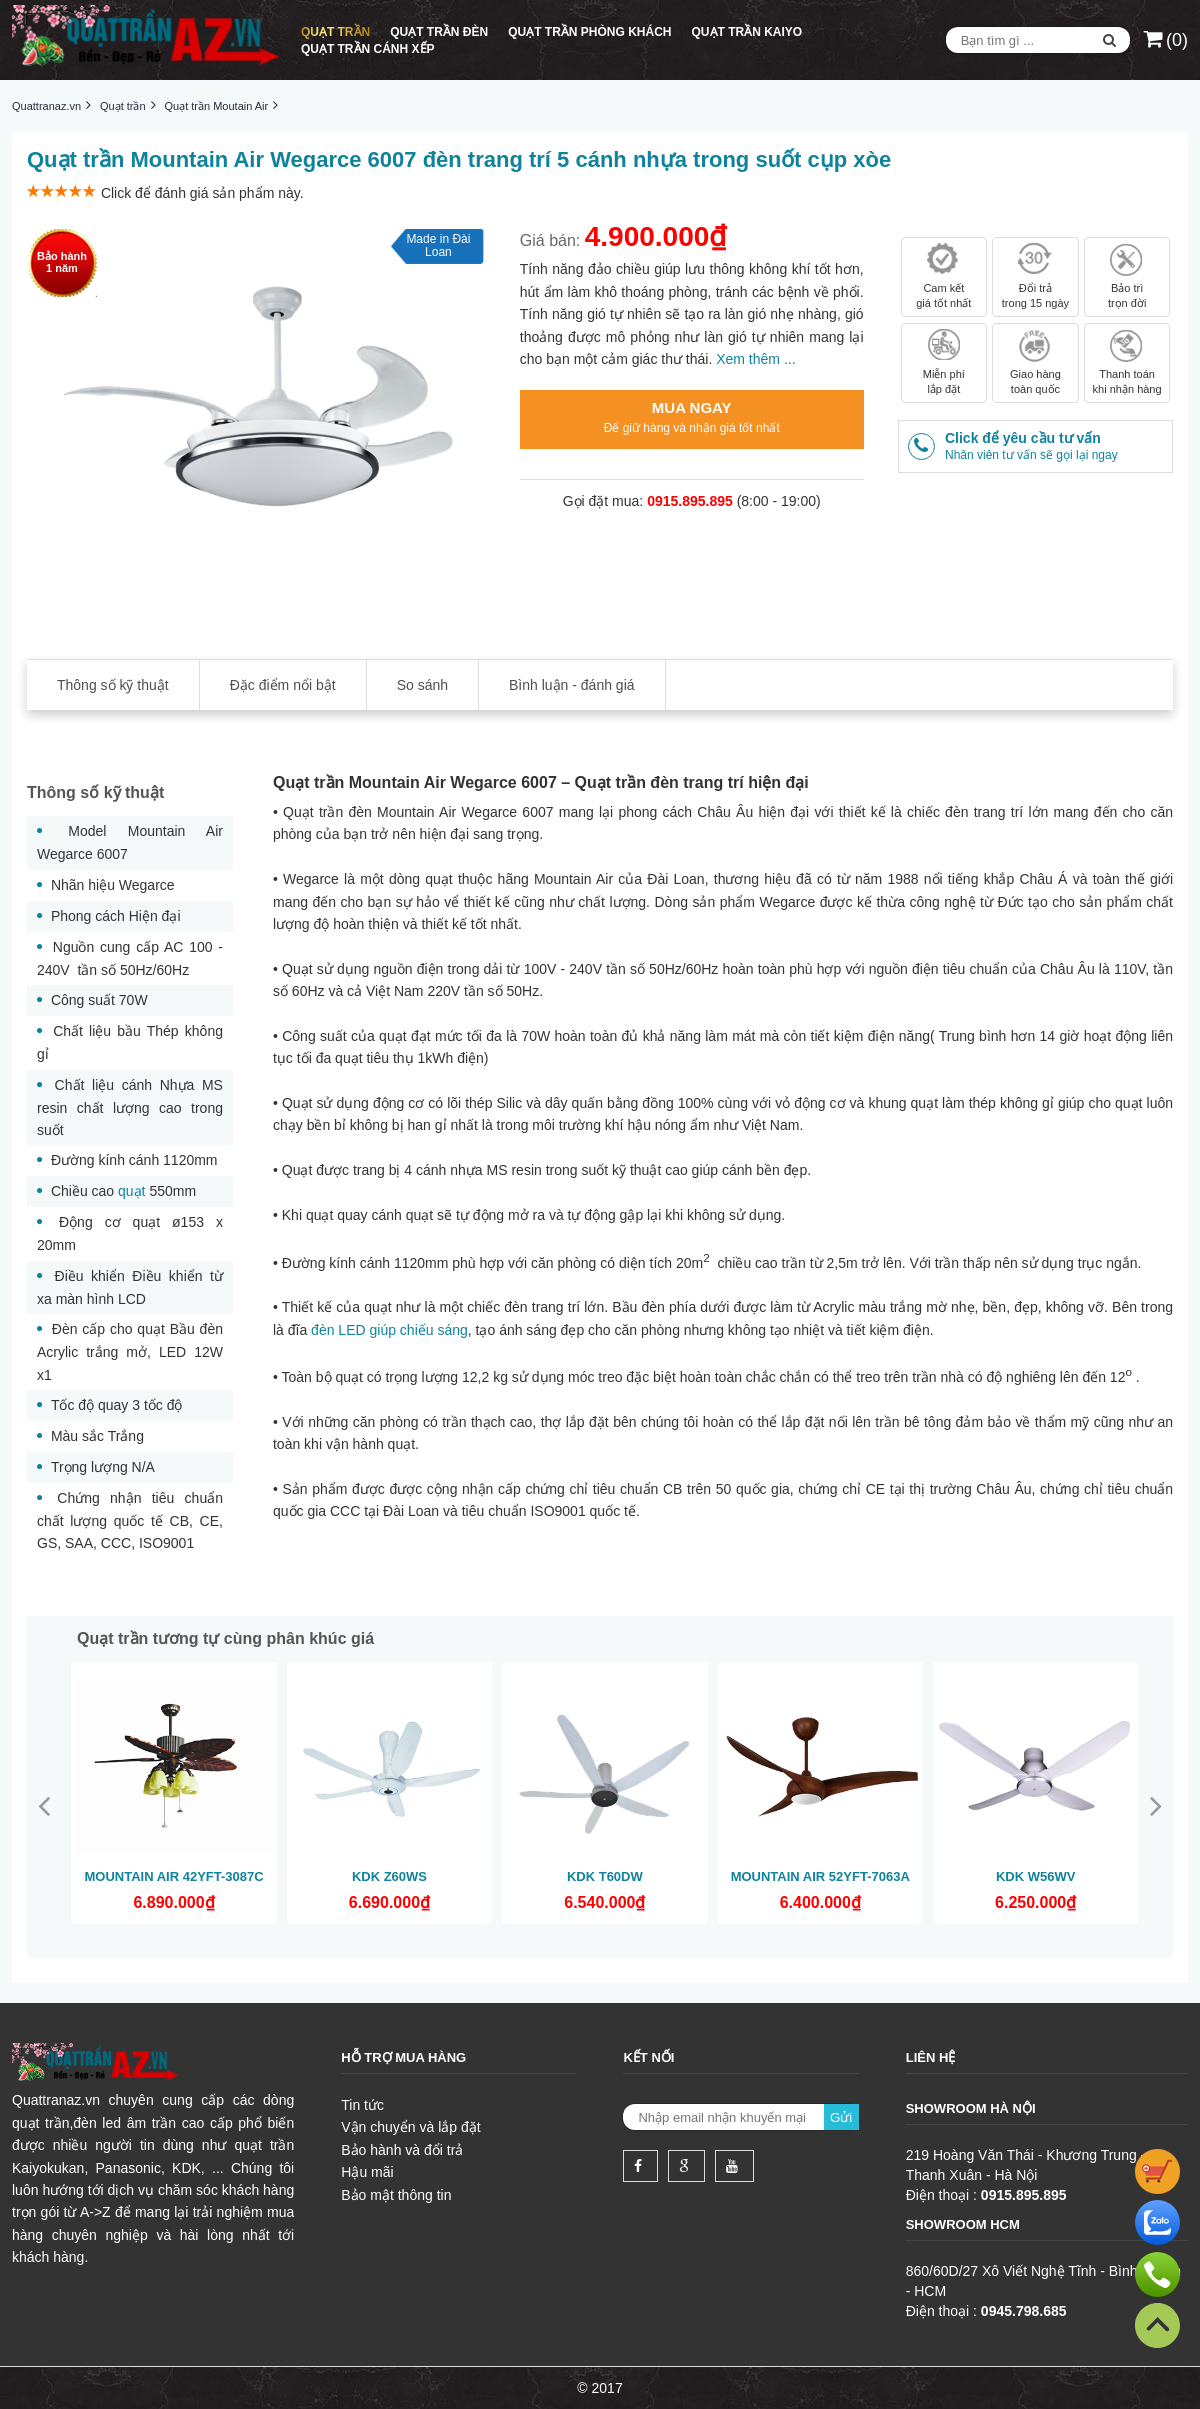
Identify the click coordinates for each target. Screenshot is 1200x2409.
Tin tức (362, 2105)
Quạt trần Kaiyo (747, 32)
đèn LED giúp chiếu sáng (389, 1330)
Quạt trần (335, 32)
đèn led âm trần (124, 2123)
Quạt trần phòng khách (589, 32)
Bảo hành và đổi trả (402, 2150)
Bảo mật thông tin (396, 2195)
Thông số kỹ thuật (95, 792)
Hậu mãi (367, 2172)
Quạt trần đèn (439, 32)
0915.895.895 (1024, 2195)
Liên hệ (931, 2057)
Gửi (841, 2117)
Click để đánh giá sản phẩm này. (202, 193)
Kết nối (648, 2057)
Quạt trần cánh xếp (368, 49)
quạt (131, 1191)
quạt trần (40, 2123)
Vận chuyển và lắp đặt (410, 2127)
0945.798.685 (1024, 2311)
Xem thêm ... (755, 359)
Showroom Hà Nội (971, 2108)
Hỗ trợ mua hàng (403, 2057)
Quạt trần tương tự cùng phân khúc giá (225, 1638)
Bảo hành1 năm (62, 262)
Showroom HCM (963, 2224)
